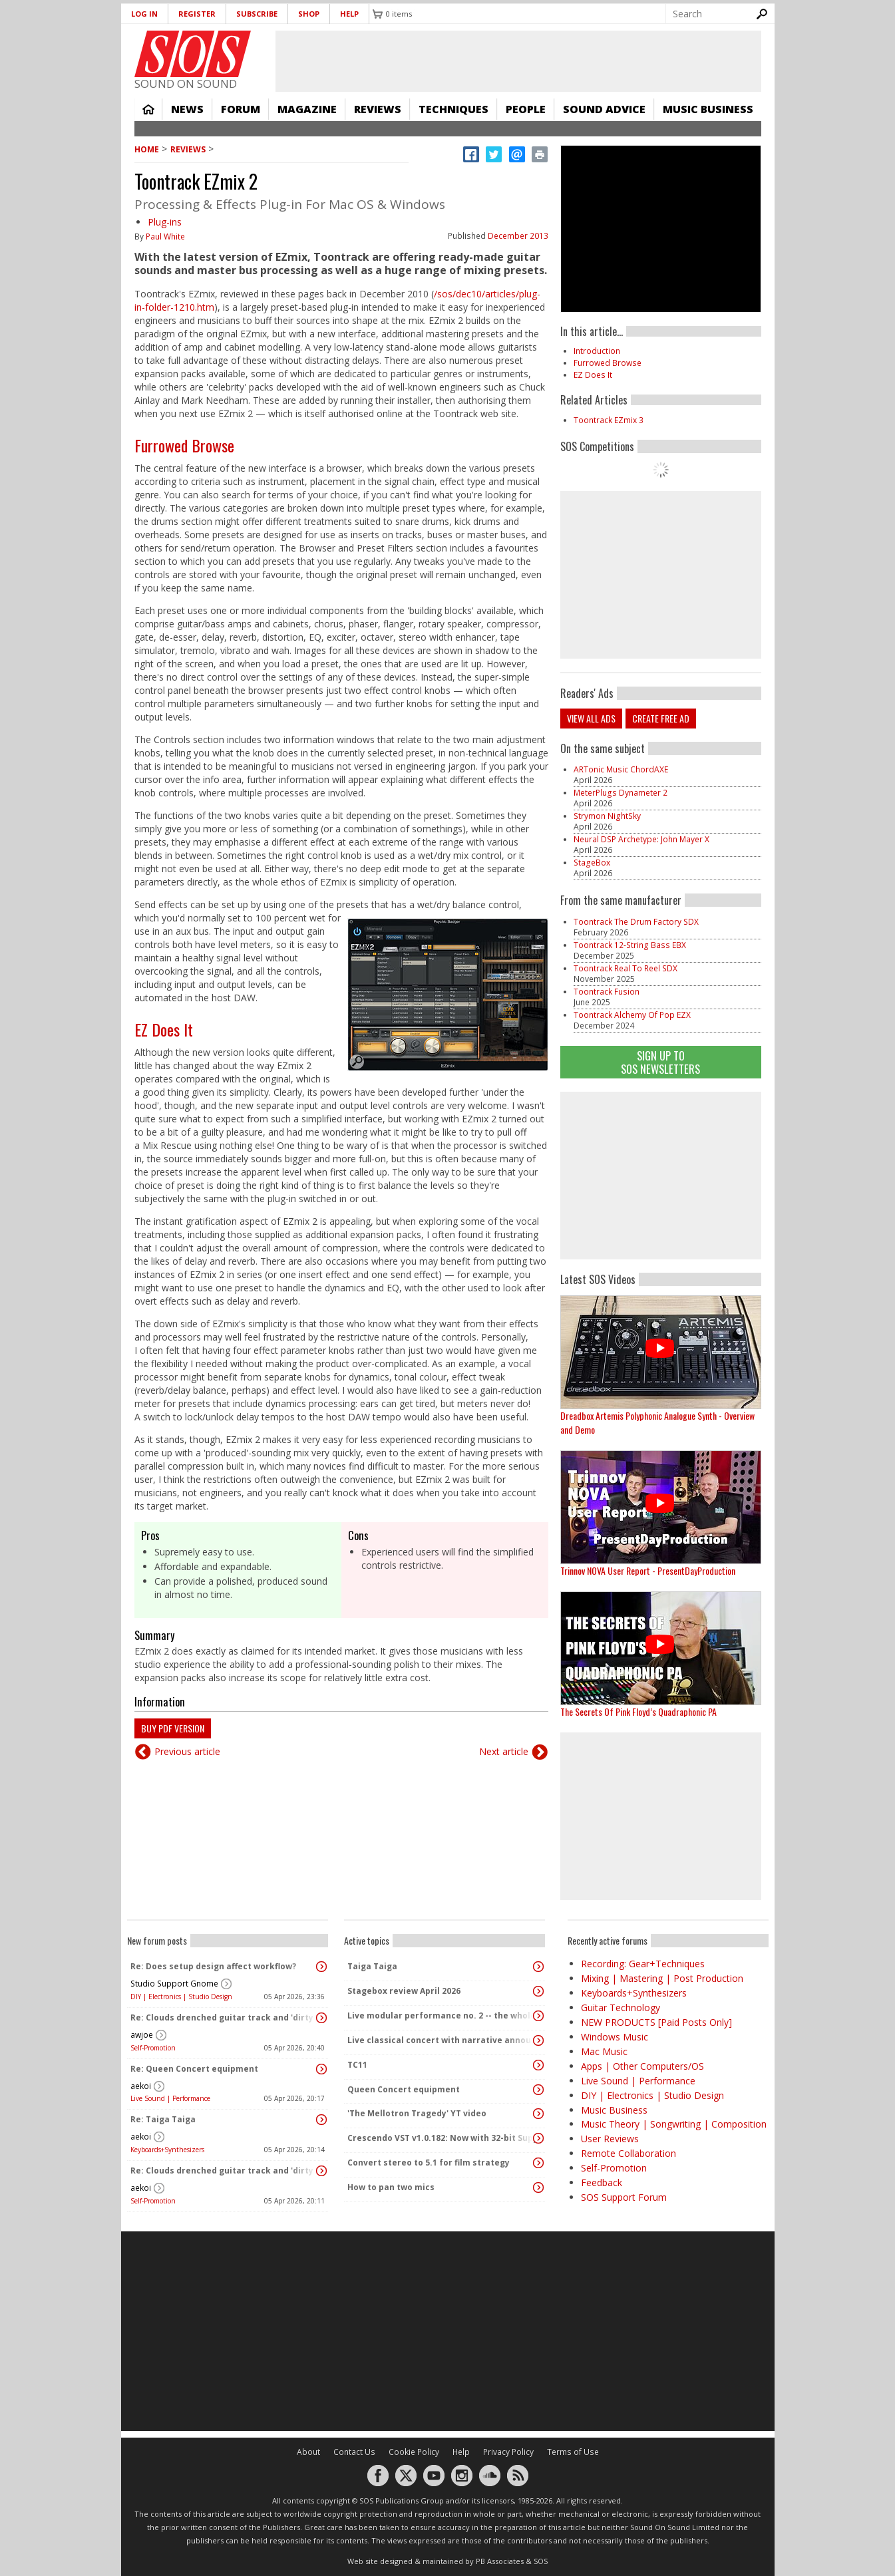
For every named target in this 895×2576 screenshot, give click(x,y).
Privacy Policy (508, 2452)
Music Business (708, 109)
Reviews (377, 109)
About (308, 2452)
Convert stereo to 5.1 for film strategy (428, 2162)
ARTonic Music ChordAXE (621, 769)
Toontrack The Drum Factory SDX (636, 921)
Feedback (601, 2182)
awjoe (141, 2034)
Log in (144, 14)
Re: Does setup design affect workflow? (213, 1966)
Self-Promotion (153, 2047)
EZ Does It (163, 1029)
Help (349, 14)
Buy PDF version (172, 1728)
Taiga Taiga (372, 1966)
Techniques (453, 109)
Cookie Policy (414, 2452)
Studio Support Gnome (174, 1983)
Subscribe (256, 14)
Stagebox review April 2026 (403, 1991)
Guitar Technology (620, 2007)
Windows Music (614, 2036)
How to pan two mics (391, 2187)
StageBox (592, 862)
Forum (240, 109)
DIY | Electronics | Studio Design (181, 1996)
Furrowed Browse (184, 445)
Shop (308, 14)
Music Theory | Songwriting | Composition (674, 2124)
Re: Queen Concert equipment (194, 2068)
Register (197, 14)
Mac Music (604, 2051)
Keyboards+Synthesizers (167, 2149)
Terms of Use (573, 2452)
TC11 (357, 2064)
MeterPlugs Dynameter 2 (620, 792)
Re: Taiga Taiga (163, 2119)
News (187, 109)
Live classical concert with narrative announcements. (441, 2040)
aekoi (140, 2086)
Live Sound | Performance (170, 2098)
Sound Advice (604, 109)
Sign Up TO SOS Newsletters (660, 1062)
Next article (503, 1751)
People (526, 109)
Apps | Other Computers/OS (642, 2066)
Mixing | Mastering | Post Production (662, 1978)
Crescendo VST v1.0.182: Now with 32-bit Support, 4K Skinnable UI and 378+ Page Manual (441, 2138)
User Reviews (610, 2138)
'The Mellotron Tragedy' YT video (416, 2113)
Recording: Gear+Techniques (643, 1963)
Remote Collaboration (628, 2153)
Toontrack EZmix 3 (608, 420)
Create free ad (660, 718)
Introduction (597, 351)
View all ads (591, 718)
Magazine (307, 109)
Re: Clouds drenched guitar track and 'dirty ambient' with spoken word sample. (224, 2017)
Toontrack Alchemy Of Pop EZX (632, 1015)
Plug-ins (165, 222)
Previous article (187, 1751)
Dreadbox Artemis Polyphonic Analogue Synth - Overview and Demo (657, 1422)
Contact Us (354, 2452)
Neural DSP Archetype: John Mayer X (641, 839)
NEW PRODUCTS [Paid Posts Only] (656, 2022)
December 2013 (518, 236)
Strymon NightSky (607, 816)
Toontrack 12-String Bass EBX (630, 945)
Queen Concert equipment (403, 2089)
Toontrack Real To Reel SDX (625, 968)
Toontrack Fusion (606, 991)
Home (148, 109)
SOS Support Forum (624, 2197)
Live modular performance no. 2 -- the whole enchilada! (441, 2015)
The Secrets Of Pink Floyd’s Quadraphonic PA (638, 1711)
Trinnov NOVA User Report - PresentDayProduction (647, 1570)
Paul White (165, 236)
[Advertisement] (661, 1175)
